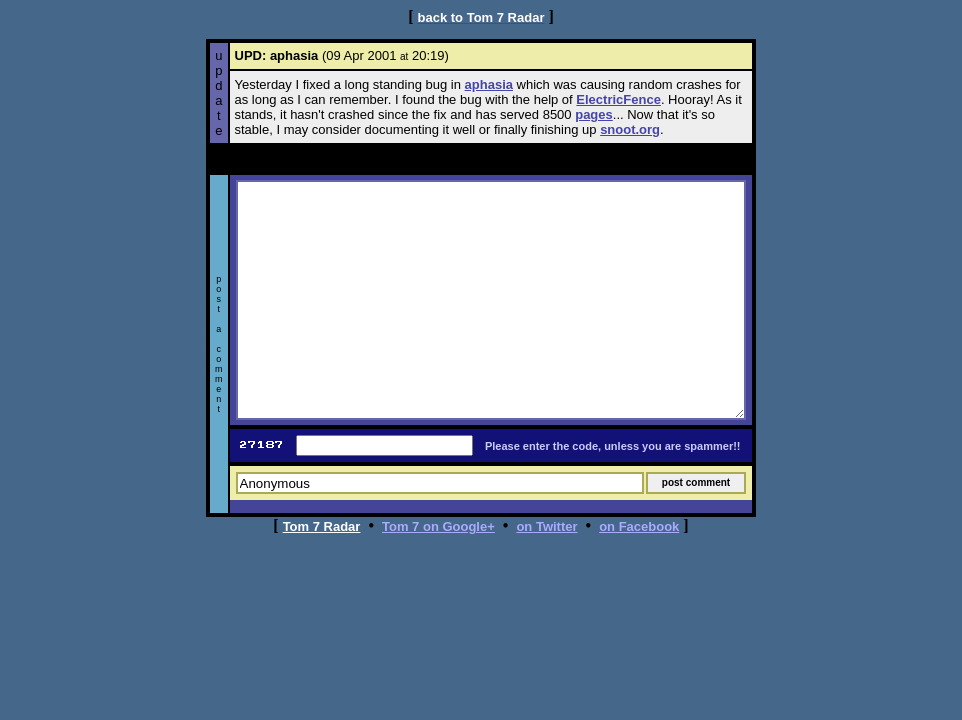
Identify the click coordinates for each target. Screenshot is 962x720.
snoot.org (630, 129)
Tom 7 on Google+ (438, 526)
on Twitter (546, 526)
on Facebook (639, 526)
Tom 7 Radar (322, 526)
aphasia (489, 84)
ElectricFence (618, 99)
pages (594, 114)
